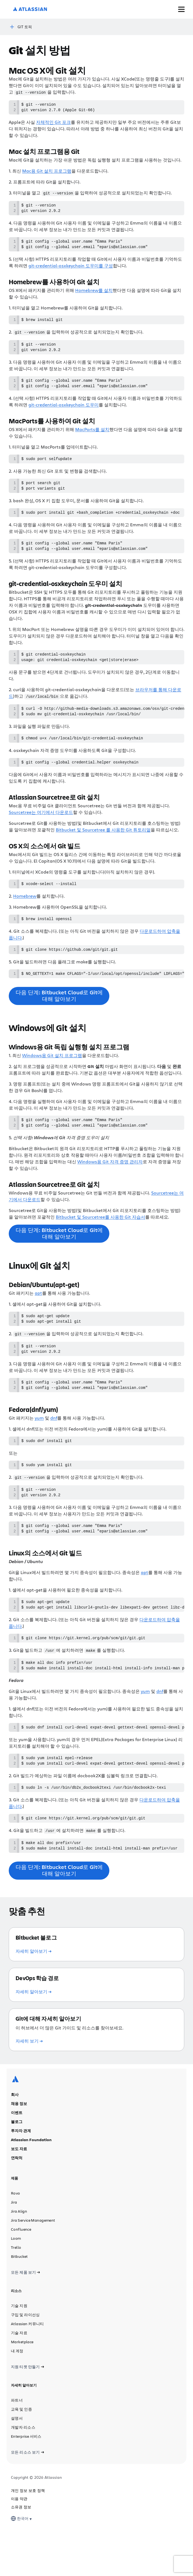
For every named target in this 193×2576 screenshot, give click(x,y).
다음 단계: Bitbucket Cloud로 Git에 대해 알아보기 (59, 1017)
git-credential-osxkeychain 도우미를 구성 (70, 270)
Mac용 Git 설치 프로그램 (46, 172)
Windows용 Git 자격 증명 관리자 (110, 1184)
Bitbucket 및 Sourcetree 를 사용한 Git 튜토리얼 (103, 847)
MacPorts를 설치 (92, 437)
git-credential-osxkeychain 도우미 (63, 413)
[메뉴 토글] (181, 9)
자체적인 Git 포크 (53, 123)
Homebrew (24, 914)
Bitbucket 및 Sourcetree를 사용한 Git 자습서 (100, 1239)
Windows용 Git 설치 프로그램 (52, 1076)
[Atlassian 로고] (30, 9)
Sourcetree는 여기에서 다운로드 (41, 830)
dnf (53, 1445)
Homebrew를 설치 (94, 294)
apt (38, 1316)
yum (39, 1445)
